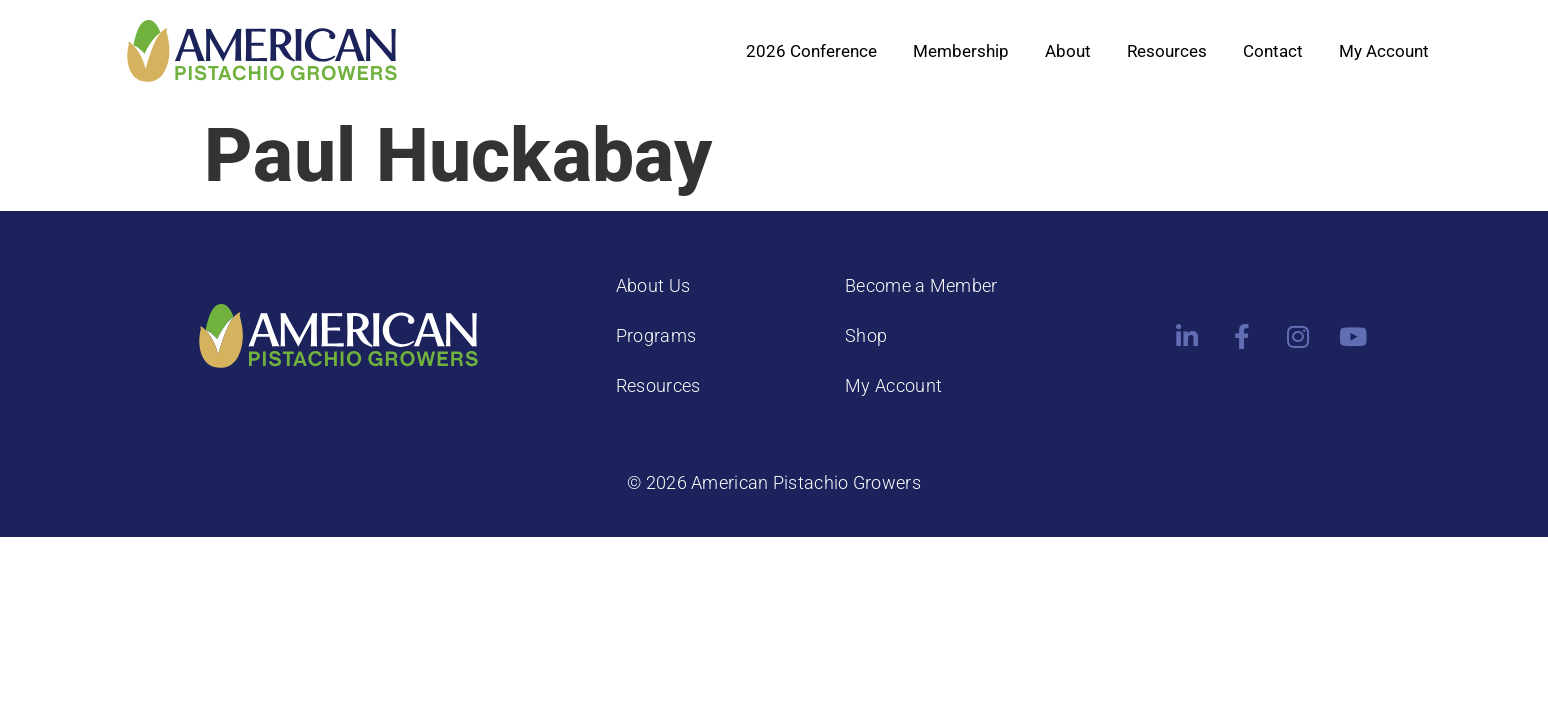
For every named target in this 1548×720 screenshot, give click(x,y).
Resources (1167, 51)
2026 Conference (811, 51)
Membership (961, 51)
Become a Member (921, 285)
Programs (656, 335)
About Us (653, 285)
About (1068, 51)
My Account (1384, 51)
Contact (1273, 51)
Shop (866, 335)
